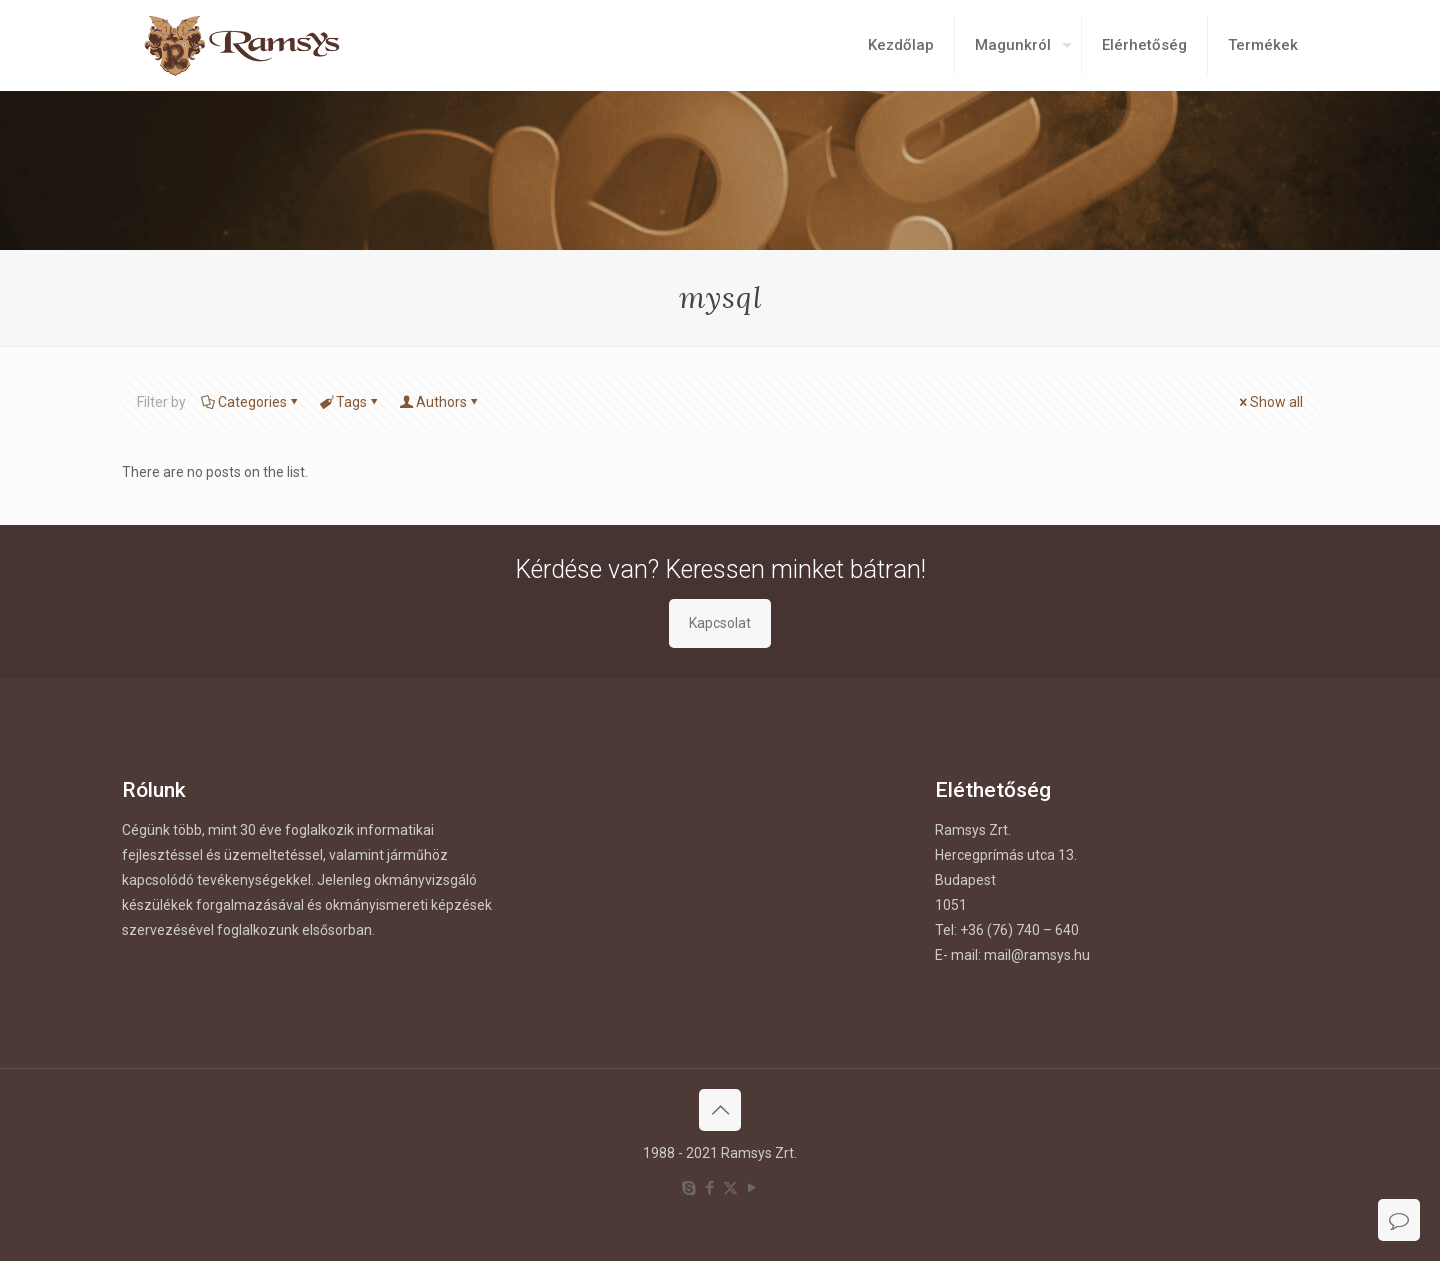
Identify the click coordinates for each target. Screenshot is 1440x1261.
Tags (350, 402)
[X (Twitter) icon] (730, 1188)
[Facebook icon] (709, 1188)
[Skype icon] (688, 1188)
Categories (251, 402)
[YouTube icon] (751, 1188)
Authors (440, 402)
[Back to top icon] (720, 1110)
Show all (1269, 402)
